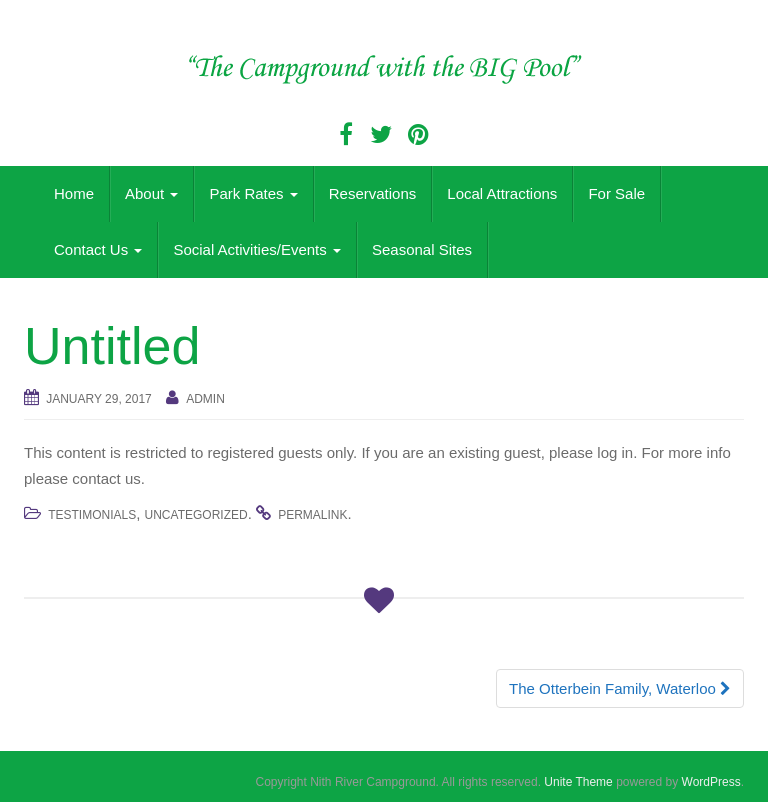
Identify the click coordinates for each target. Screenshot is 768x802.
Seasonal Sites (422, 249)
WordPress (711, 782)
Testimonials (92, 515)
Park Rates (253, 193)
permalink (312, 515)
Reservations (373, 193)
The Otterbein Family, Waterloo (620, 688)
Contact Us (98, 249)
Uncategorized (196, 515)
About (151, 193)
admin (205, 399)
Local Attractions (502, 193)
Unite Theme (578, 782)
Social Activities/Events (257, 249)
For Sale (616, 193)
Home (74, 193)
